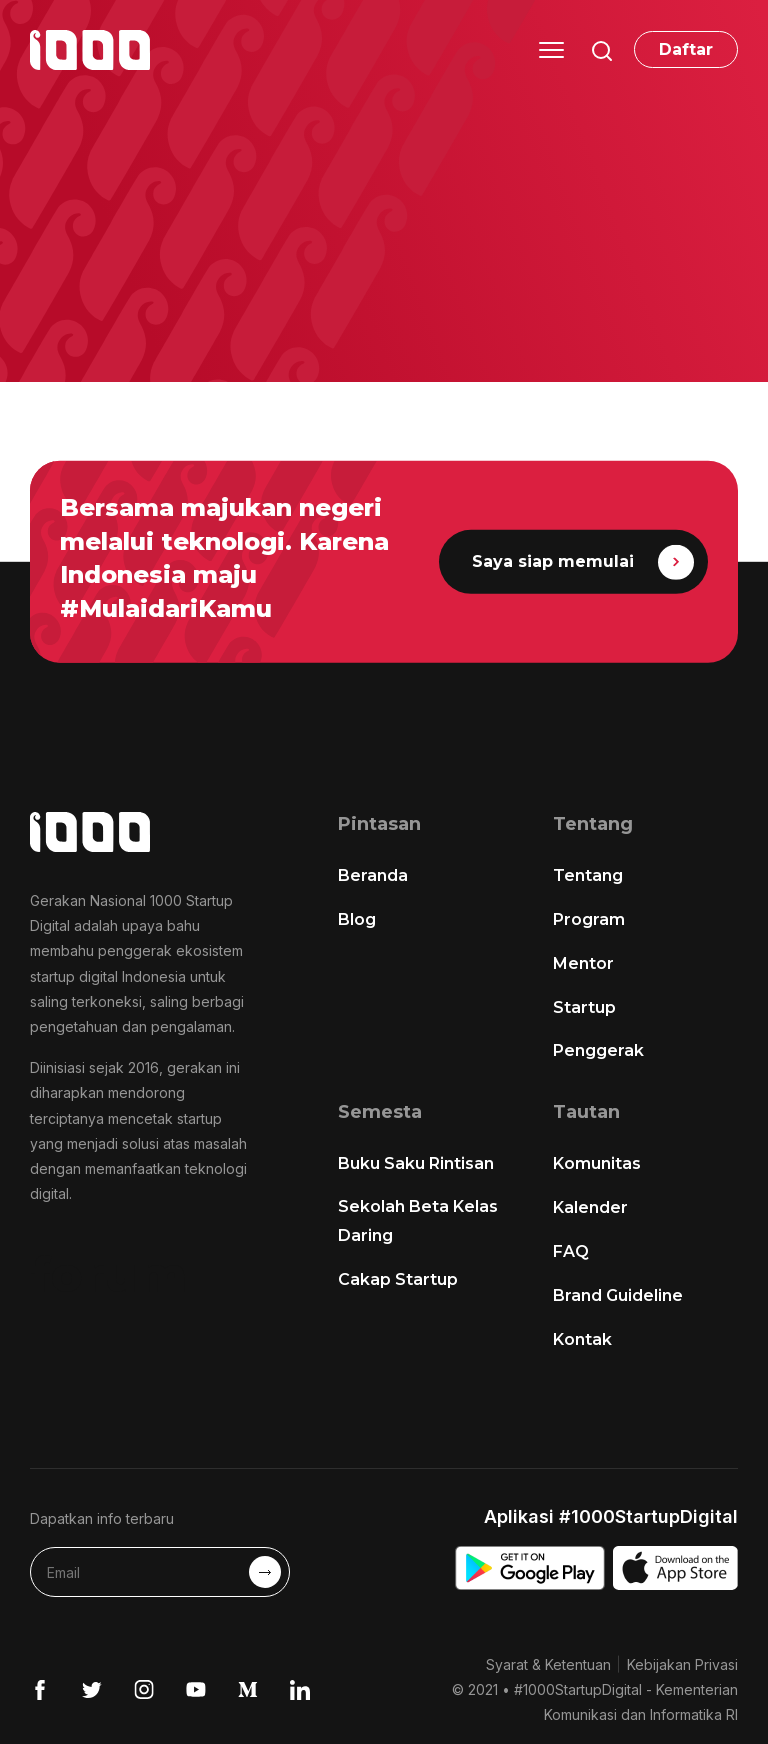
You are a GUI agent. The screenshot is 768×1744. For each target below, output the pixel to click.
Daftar (686, 49)
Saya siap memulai (582, 561)
